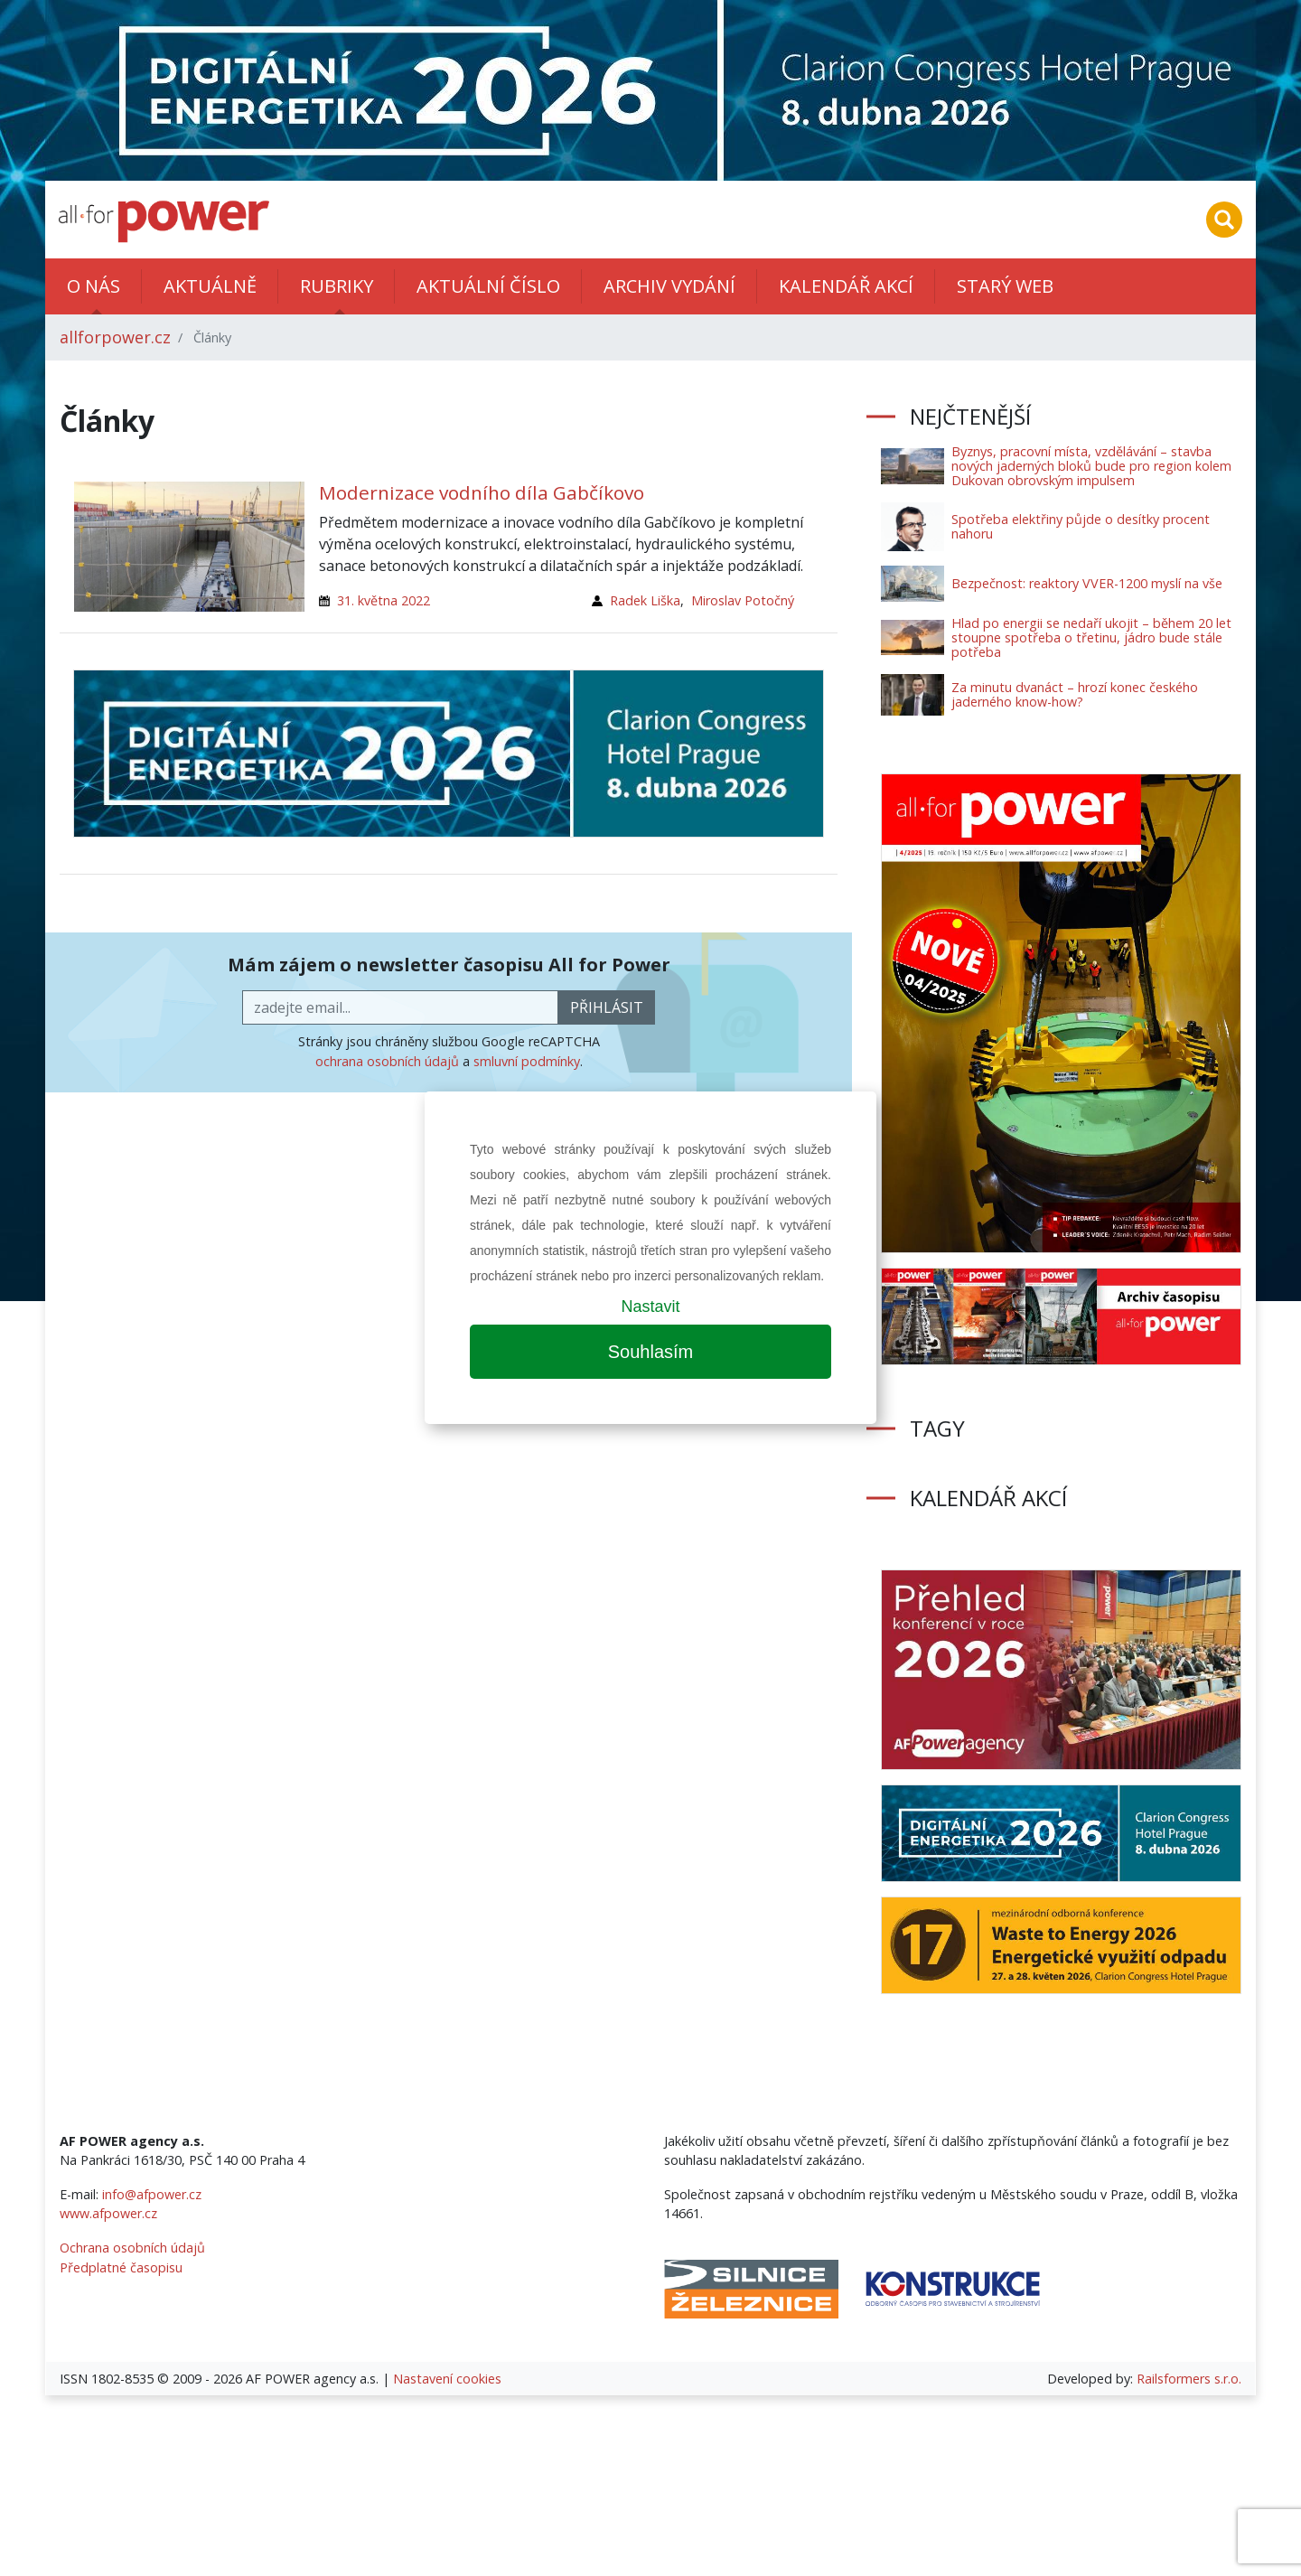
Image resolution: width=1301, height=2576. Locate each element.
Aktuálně (210, 286)
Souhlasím (651, 1352)
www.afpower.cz (108, 2213)
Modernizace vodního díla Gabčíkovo (481, 492)
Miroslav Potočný (742, 600)
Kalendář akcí (846, 286)
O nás (93, 286)
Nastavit (650, 1306)
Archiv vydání (669, 286)
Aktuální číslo (488, 286)
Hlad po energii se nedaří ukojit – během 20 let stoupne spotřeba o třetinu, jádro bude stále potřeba (1091, 637)
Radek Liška (645, 600)
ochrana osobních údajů (387, 1061)
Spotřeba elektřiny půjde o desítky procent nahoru (1080, 526)
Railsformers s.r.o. (1189, 2378)
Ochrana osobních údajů (132, 2247)
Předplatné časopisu (121, 2267)
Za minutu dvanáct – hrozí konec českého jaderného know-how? (1074, 694)
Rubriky (336, 286)
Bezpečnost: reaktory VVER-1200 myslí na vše (1086, 583)
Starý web (1005, 286)
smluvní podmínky (526, 1061)
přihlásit (606, 1007)
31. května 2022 (383, 600)
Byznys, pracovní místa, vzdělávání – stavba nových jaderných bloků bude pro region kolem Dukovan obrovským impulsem (1091, 466)
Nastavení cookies (447, 2378)
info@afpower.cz (151, 2194)
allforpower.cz (115, 337)
